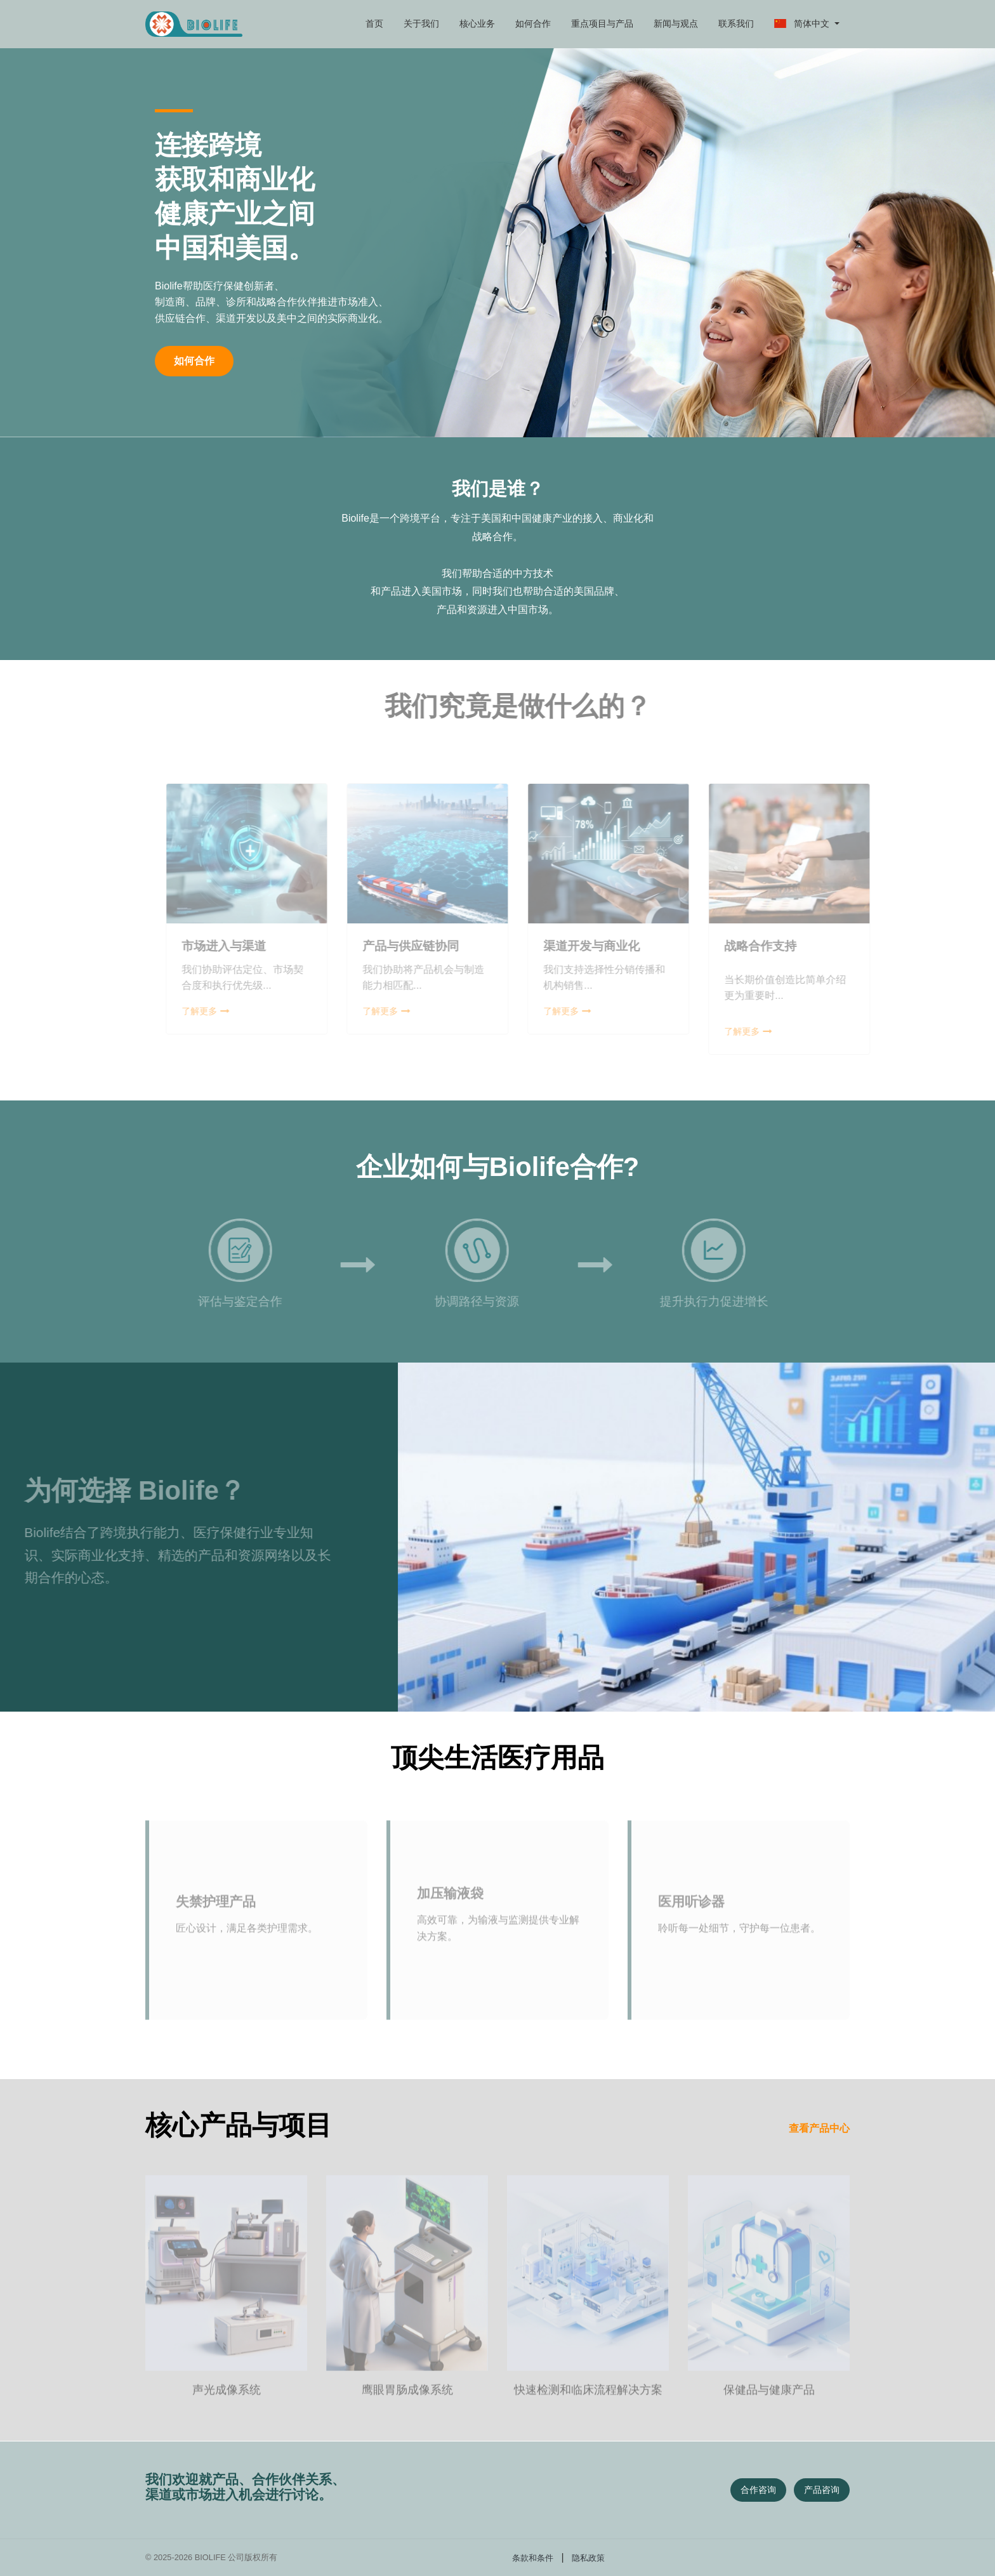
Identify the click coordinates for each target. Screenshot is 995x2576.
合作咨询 (758, 2490)
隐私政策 (588, 2558)
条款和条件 (532, 2558)
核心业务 (477, 23)
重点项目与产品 (602, 23)
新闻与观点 (676, 23)
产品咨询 (822, 2490)
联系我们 (736, 23)
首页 (374, 23)
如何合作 (533, 23)
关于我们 (421, 23)
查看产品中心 (819, 2128)
